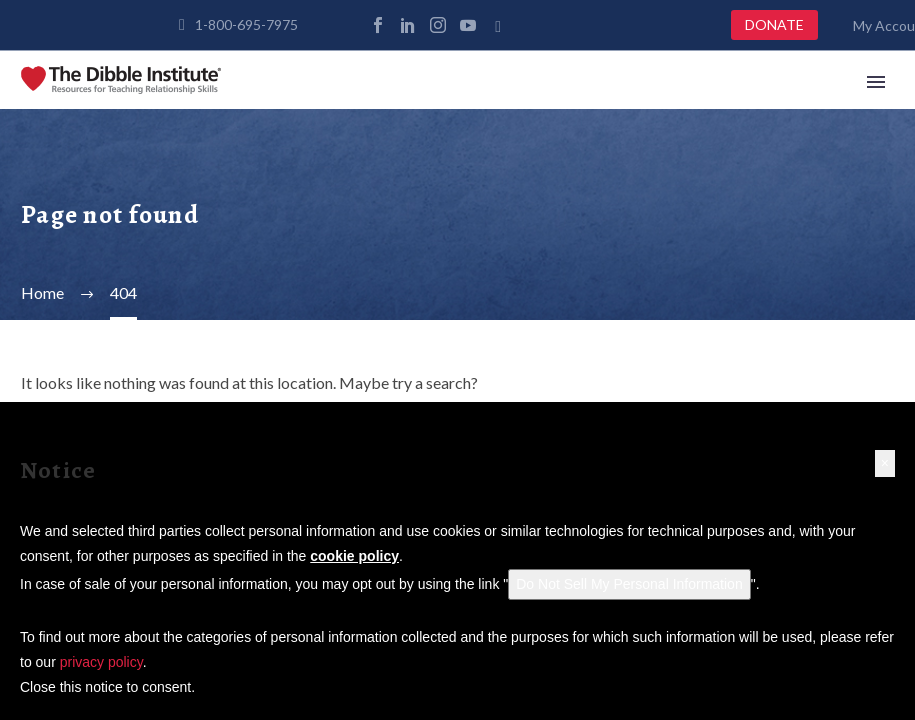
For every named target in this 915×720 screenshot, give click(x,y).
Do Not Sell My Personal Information (629, 584)
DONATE (774, 24)
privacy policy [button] (101, 662)
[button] (885, 463)
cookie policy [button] (354, 556)
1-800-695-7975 (246, 24)
